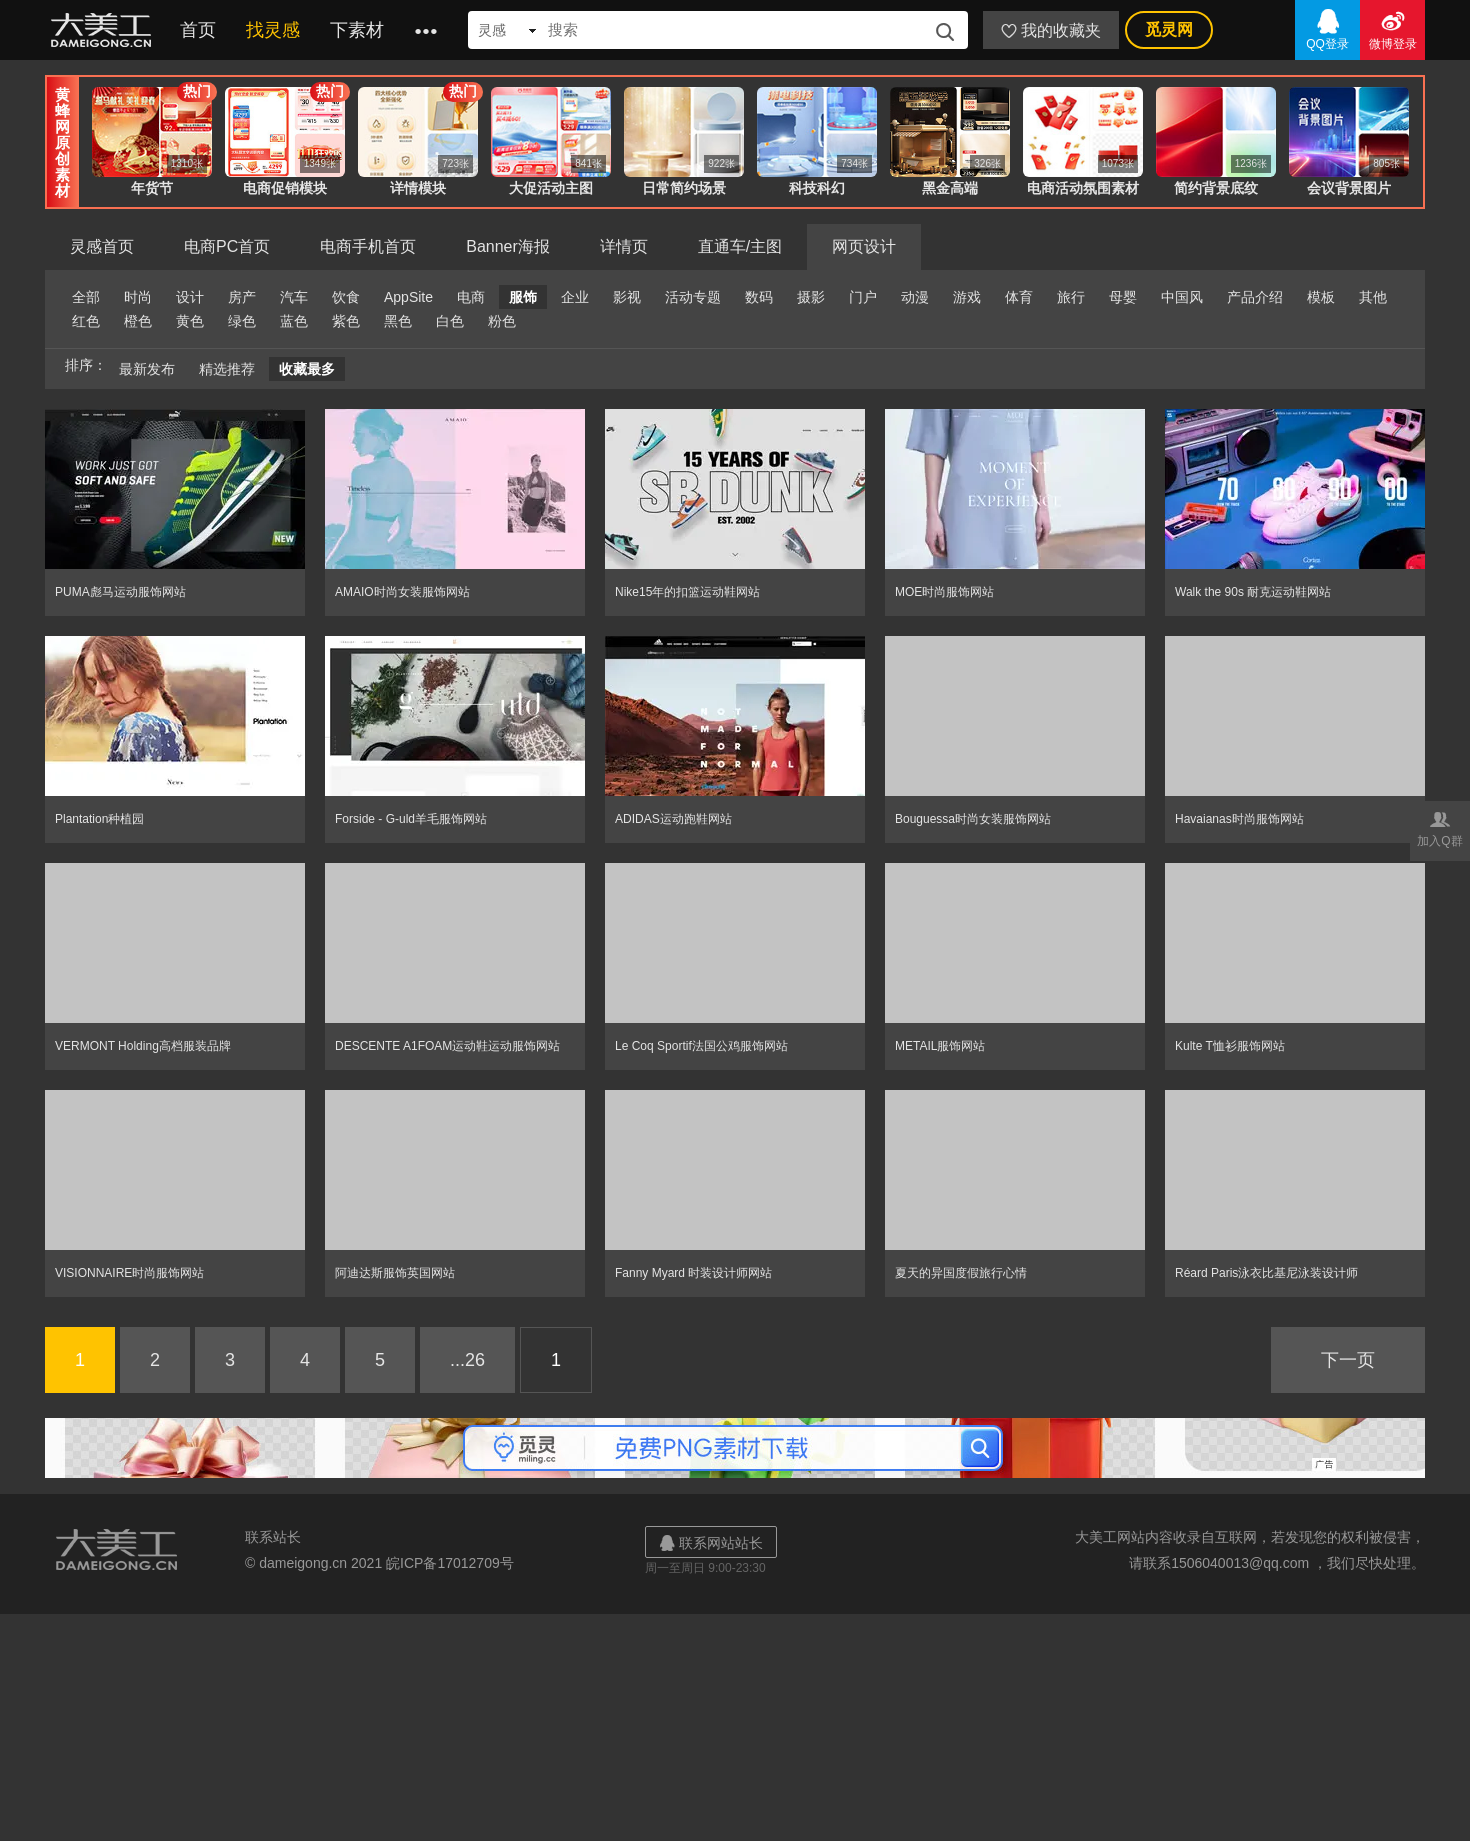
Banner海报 (508, 246)
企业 (575, 297)
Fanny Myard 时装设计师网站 (693, 1273)
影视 (627, 297)
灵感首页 (102, 246)
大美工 (105, 30)
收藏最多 (307, 369)
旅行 (1071, 297)
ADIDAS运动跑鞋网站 (673, 819)
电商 (471, 297)
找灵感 (273, 30)
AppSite (408, 297)
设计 (190, 297)
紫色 (346, 321)
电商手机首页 (368, 246)
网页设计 (864, 246)
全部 (86, 297)
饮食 (346, 297)
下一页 (1348, 1360)
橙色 (138, 321)
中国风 (1182, 297)
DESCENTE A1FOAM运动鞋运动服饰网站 (447, 1046)
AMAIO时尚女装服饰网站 (402, 592)
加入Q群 (1440, 827)
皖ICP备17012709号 (450, 1563)
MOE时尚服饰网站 (944, 592)
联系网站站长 (711, 1542)
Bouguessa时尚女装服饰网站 (973, 819)
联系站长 (273, 1537)
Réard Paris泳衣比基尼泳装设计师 (1266, 1273)
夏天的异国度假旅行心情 (961, 1273)
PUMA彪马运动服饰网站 (120, 592)
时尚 (138, 297)
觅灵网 (1169, 29)
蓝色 (294, 321)
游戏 (967, 297)
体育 (1019, 297)
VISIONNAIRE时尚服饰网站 (129, 1273)
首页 (198, 30)
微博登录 (1392, 28)
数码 (759, 297)
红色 (86, 321)
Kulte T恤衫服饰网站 (1230, 1046)
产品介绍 (1255, 297)
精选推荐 (227, 369)
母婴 (1123, 297)
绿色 (242, 321)
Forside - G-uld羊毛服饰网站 (411, 819)
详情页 (624, 246)
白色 (450, 321)
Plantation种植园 (99, 819)
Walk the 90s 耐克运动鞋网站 (1253, 592)
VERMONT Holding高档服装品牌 (143, 1046)
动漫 (915, 297)
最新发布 (147, 369)
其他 (1373, 297)
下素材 (357, 30)
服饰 (523, 297)
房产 (242, 297)
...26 (467, 1360)
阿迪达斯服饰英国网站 (395, 1273)
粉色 (502, 321)
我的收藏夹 (1051, 30)
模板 (1321, 297)
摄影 (811, 297)
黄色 (190, 321)
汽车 (294, 297)
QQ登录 (1327, 28)
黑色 (398, 321)
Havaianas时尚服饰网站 (1239, 819)
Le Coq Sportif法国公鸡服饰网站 (701, 1046)
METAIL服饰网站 (940, 1046)
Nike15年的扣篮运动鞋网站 (687, 592)
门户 (863, 297)
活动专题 (693, 297)
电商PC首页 (227, 246)
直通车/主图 (740, 246)
